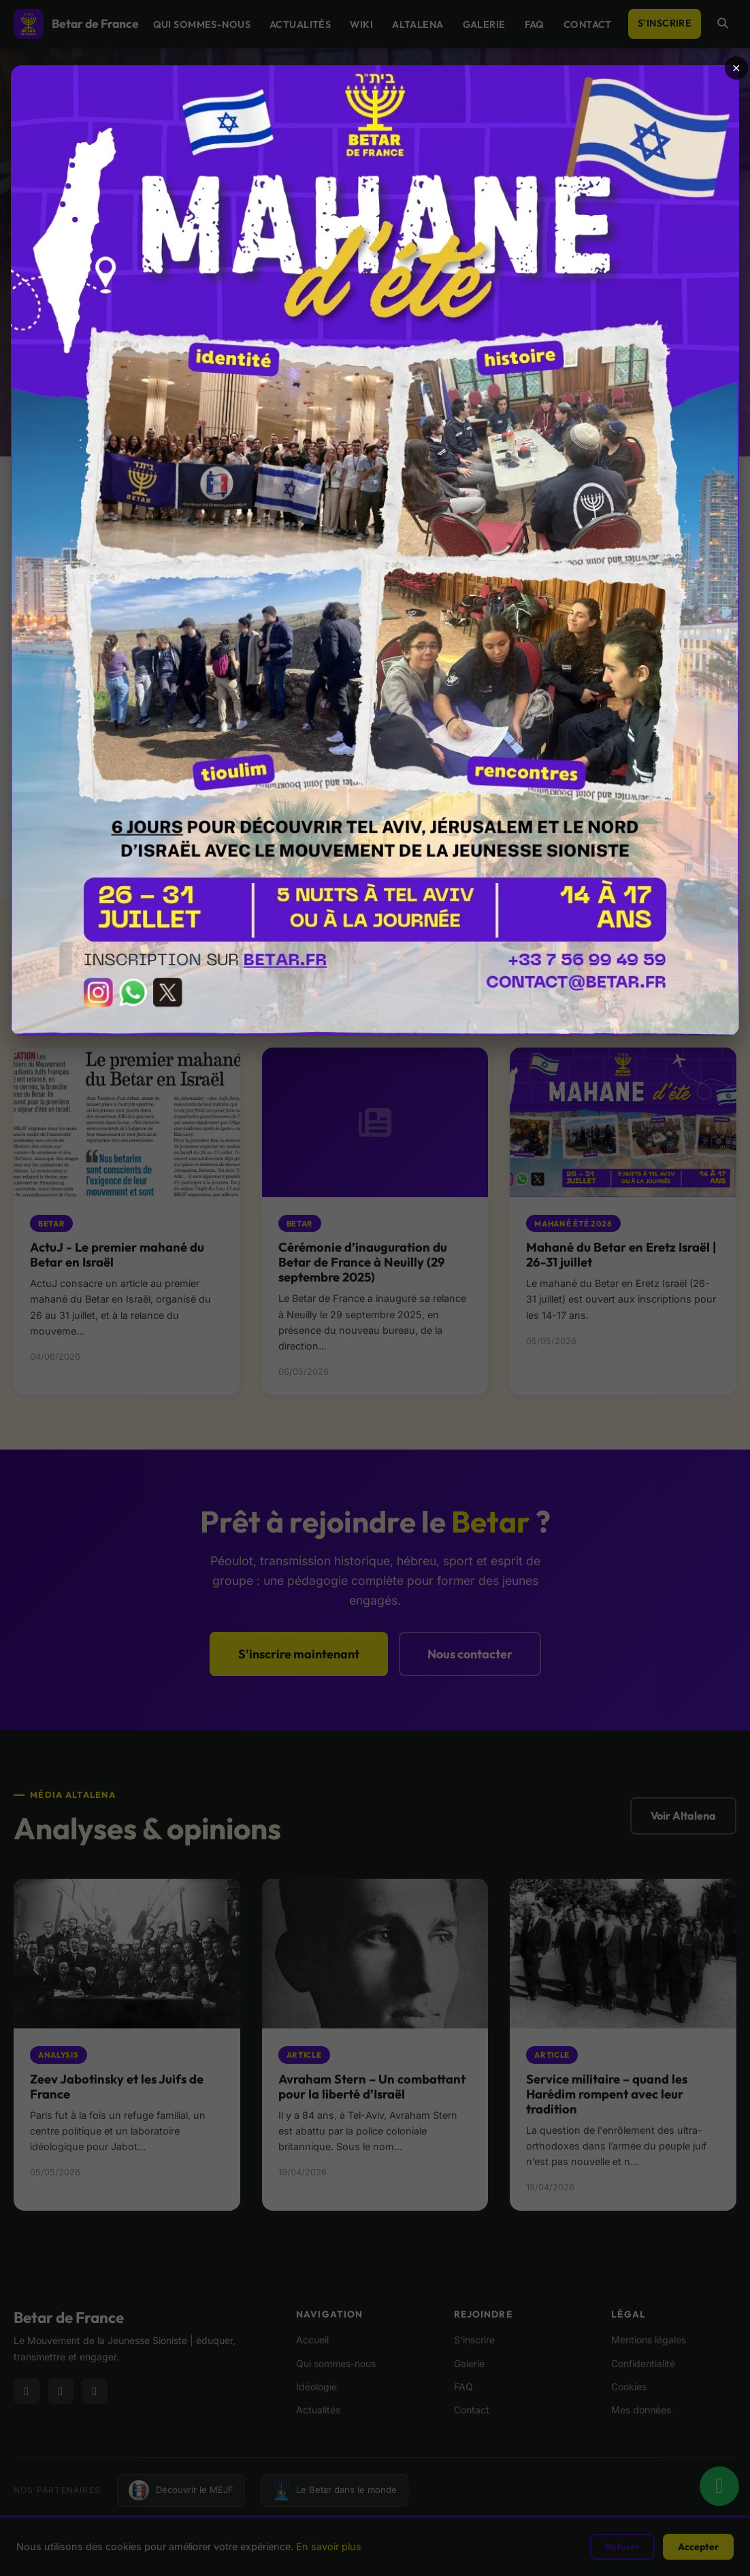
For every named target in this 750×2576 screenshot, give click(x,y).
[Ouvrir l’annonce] (375, 550)
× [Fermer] (736, 68)
